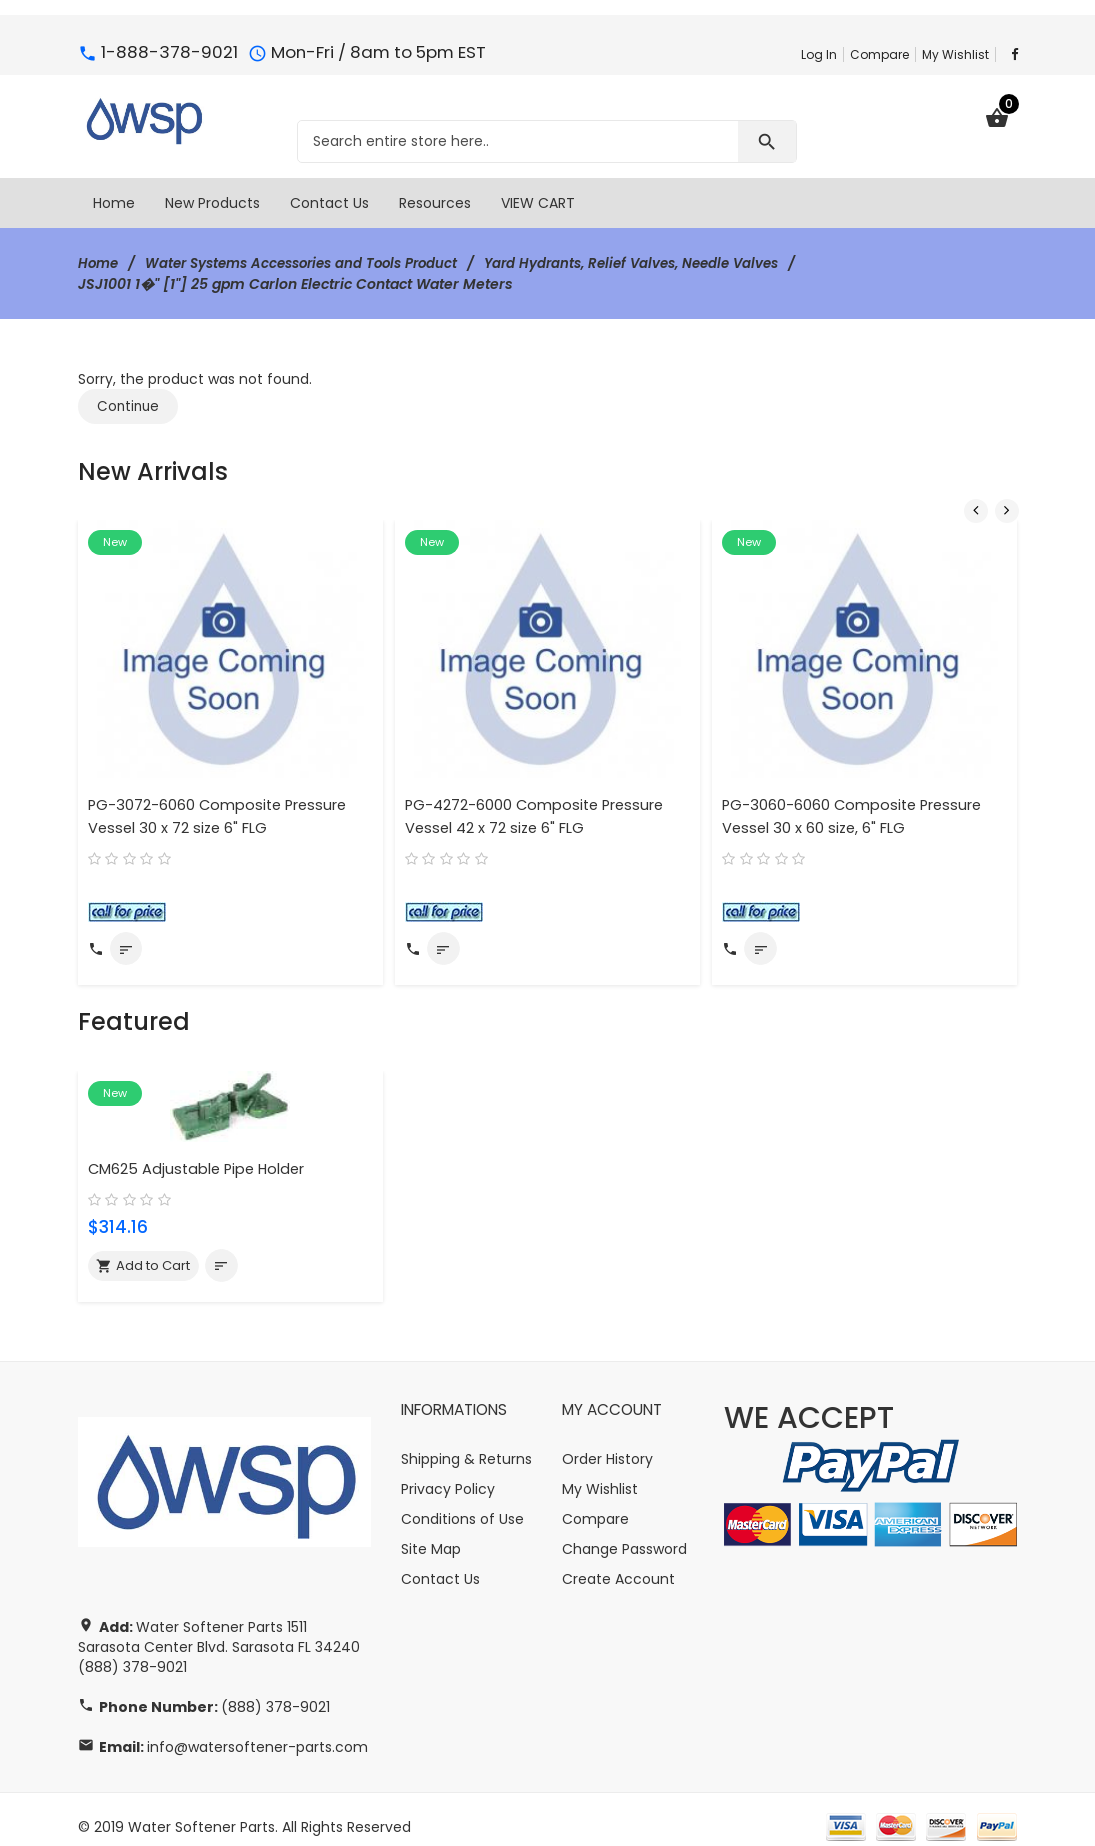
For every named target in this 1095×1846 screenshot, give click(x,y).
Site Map (431, 1533)
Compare (879, 54)
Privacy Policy (448, 1473)
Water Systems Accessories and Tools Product (314, 263)
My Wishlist (955, 54)
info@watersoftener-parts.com (257, 1732)
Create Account (618, 1563)
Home (99, 263)
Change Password (624, 1533)
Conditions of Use (462, 1503)
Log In (819, 54)
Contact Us (440, 1563)
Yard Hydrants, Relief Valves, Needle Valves (662, 263)
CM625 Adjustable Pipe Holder (200, 1151)
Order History (607, 1443)
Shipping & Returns (466, 1443)
